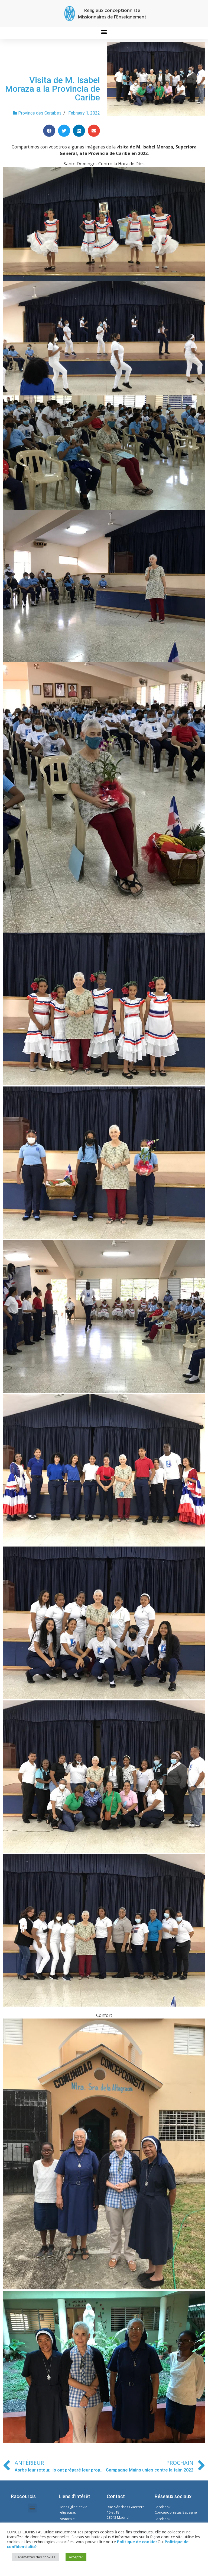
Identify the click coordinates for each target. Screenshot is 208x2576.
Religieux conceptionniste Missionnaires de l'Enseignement (112, 14)
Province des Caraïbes (39, 113)
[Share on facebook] (49, 131)
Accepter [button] (76, 2557)
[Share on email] (94, 131)
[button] (104, 31)
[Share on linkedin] (79, 131)
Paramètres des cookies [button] (35, 2557)
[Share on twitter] (64, 131)
